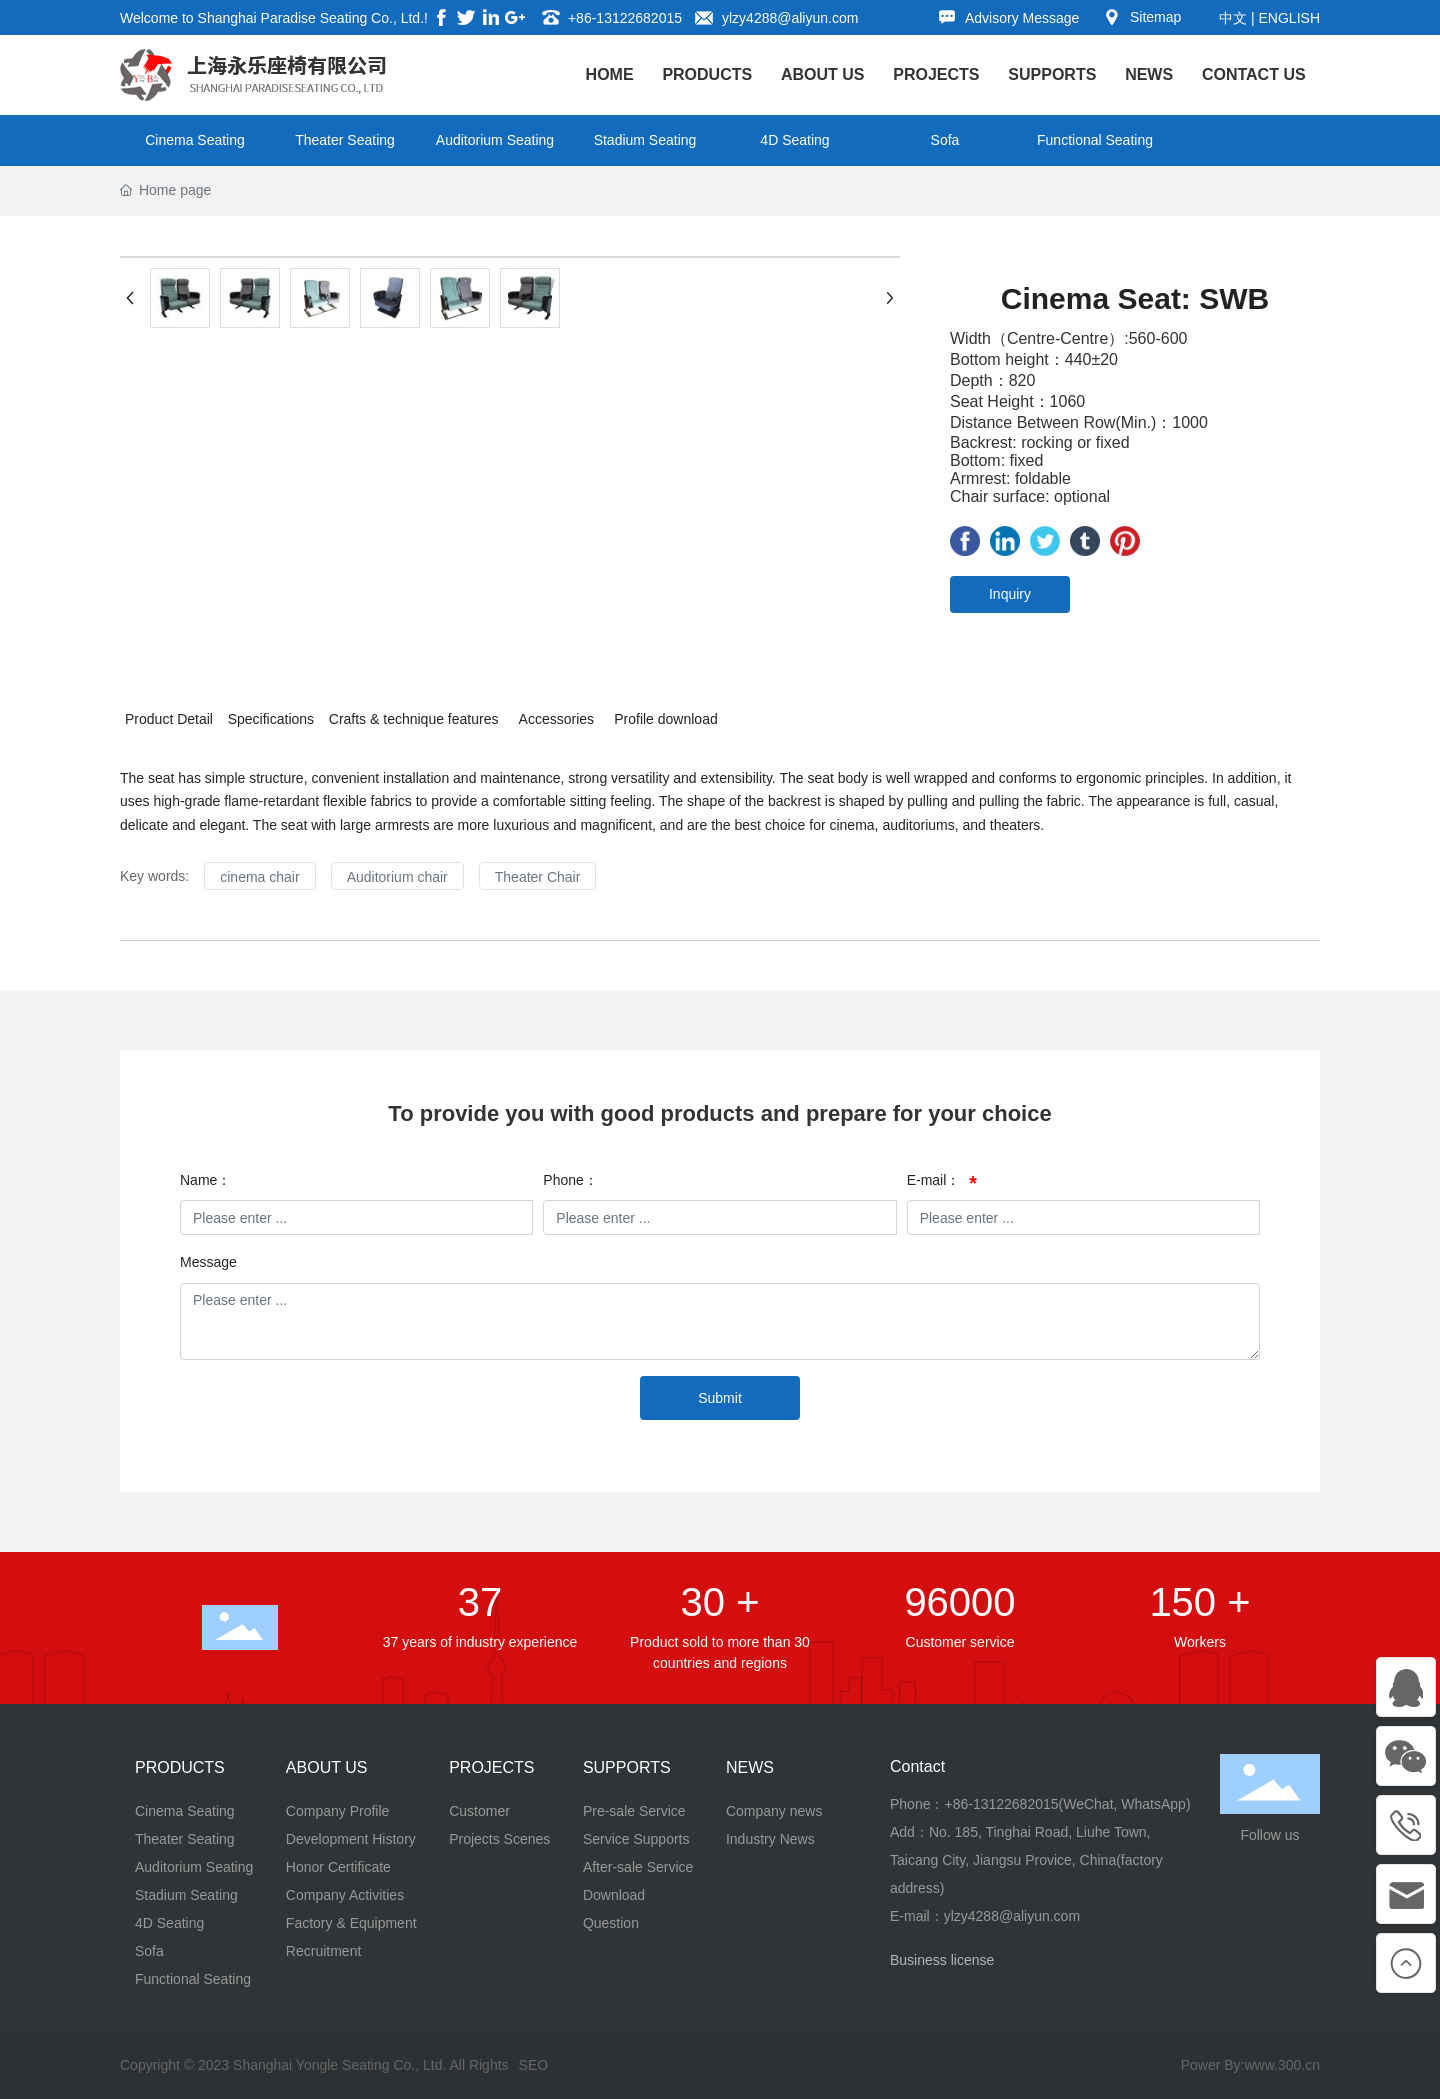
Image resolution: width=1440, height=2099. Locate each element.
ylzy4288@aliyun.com (790, 18)
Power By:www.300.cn (1250, 2065)
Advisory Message (1022, 18)
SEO (534, 2065)
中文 (1233, 18)
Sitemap (1155, 17)
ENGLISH (1289, 18)
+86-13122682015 (625, 18)
